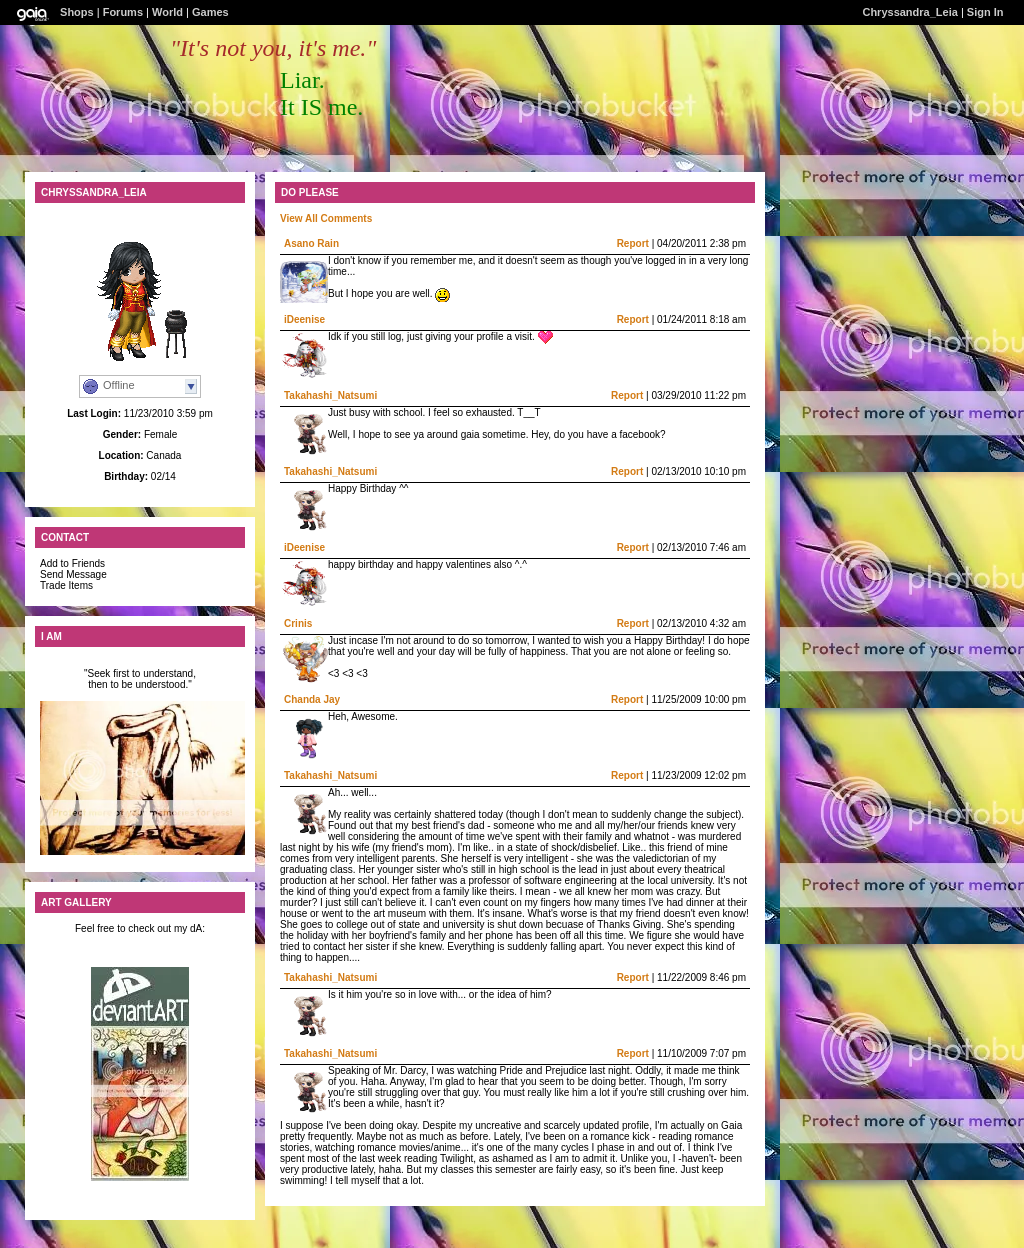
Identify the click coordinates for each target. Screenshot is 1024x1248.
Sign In (985, 12)
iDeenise (304, 319)
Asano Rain (311, 243)
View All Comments (326, 218)
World (167, 12)
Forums (123, 12)
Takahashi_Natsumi (330, 395)
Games (210, 12)
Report (633, 243)
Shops (77, 12)
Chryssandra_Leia (909, 12)
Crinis (298, 623)
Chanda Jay (312, 699)
